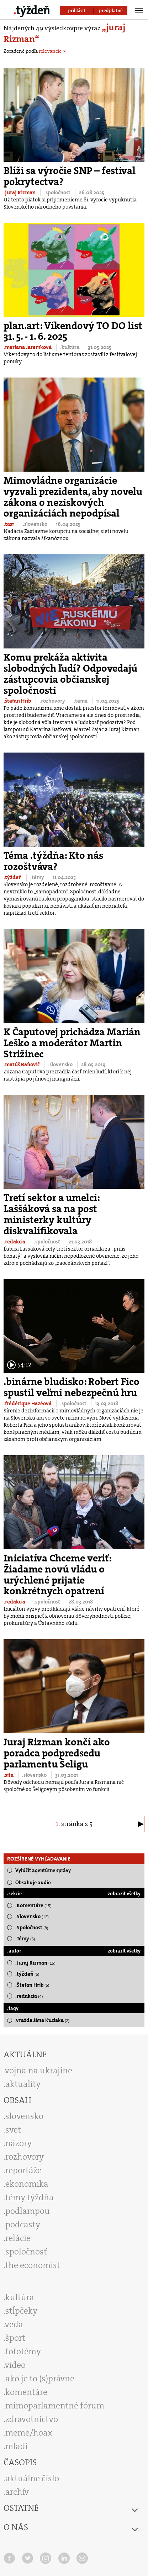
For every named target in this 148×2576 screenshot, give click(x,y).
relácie (18, 2238)
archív (17, 2492)
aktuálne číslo (32, 2478)
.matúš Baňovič (22, 1064)
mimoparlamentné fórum (54, 2405)
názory (18, 2143)
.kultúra (70, 347)
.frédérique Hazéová (28, 1403)
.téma (81, 700)
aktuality (23, 2084)
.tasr (9, 524)
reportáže (23, 2170)
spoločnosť (26, 2251)
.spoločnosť (58, 192)
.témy (37, 877)
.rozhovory (52, 700)
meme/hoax (28, 2432)
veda (14, 2324)
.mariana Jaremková (28, 347)
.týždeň (13, 877)
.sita (9, 1775)
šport (15, 2338)
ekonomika (26, 2184)
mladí (16, 2446)
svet (13, 2129)
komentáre (26, 2392)
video (15, 2365)
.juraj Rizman (20, 192)
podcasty (22, 2224)
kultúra (19, 2297)
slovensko (24, 2116)
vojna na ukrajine (38, 2070)
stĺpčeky (21, 2310)
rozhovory (24, 2156)
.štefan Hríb (18, 700)
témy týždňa (29, 2197)
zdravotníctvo (31, 2419)
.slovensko (35, 524)
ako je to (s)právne (39, 2378)
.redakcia (15, 1241)
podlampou (27, 2211)
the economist (32, 2265)
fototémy (23, 2351)
